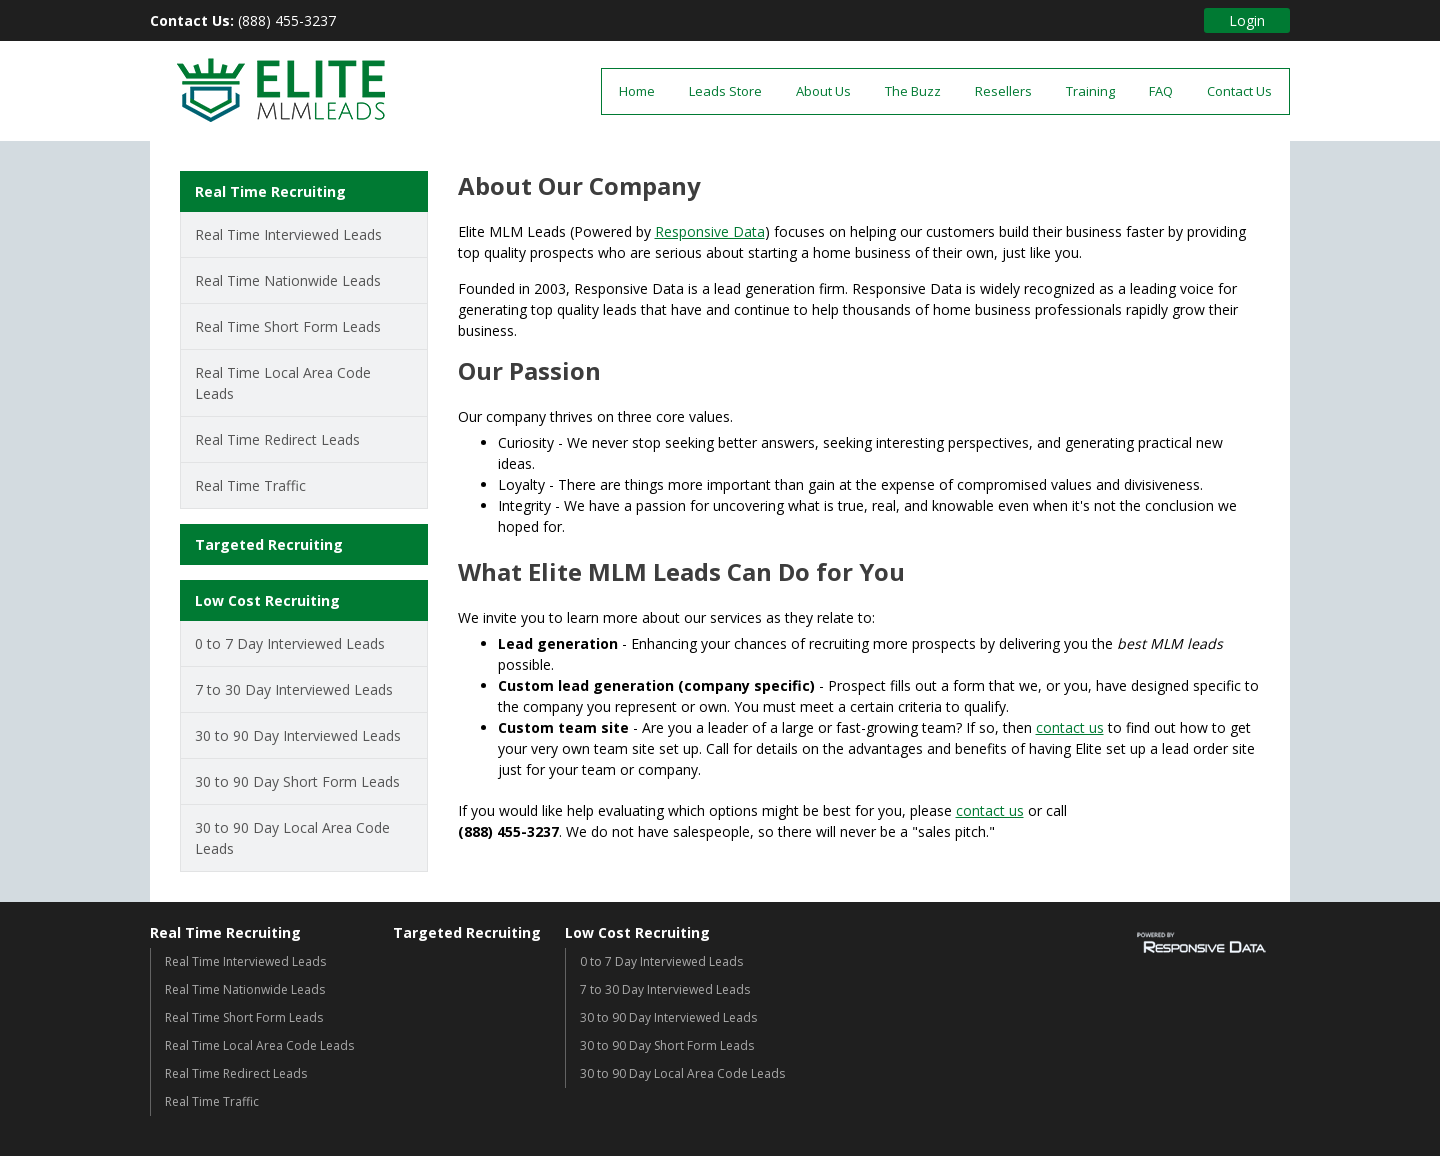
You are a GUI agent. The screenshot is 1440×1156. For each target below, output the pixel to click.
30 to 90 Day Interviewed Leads (298, 735)
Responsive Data (710, 231)
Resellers (1003, 91)
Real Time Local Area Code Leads (283, 383)
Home (637, 91)
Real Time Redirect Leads (277, 439)
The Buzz (913, 91)
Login (1247, 20)
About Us (823, 91)
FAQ (1161, 91)
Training (1090, 91)
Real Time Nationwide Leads (288, 280)
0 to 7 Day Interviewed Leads (290, 643)
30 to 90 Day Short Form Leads (297, 781)
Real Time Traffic (250, 485)
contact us (1070, 727)
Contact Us (1239, 91)
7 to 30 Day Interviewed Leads (294, 689)
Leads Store (725, 91)
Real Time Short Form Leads (288, 326)
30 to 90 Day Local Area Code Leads (292, 838)
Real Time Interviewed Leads (288, 234)
